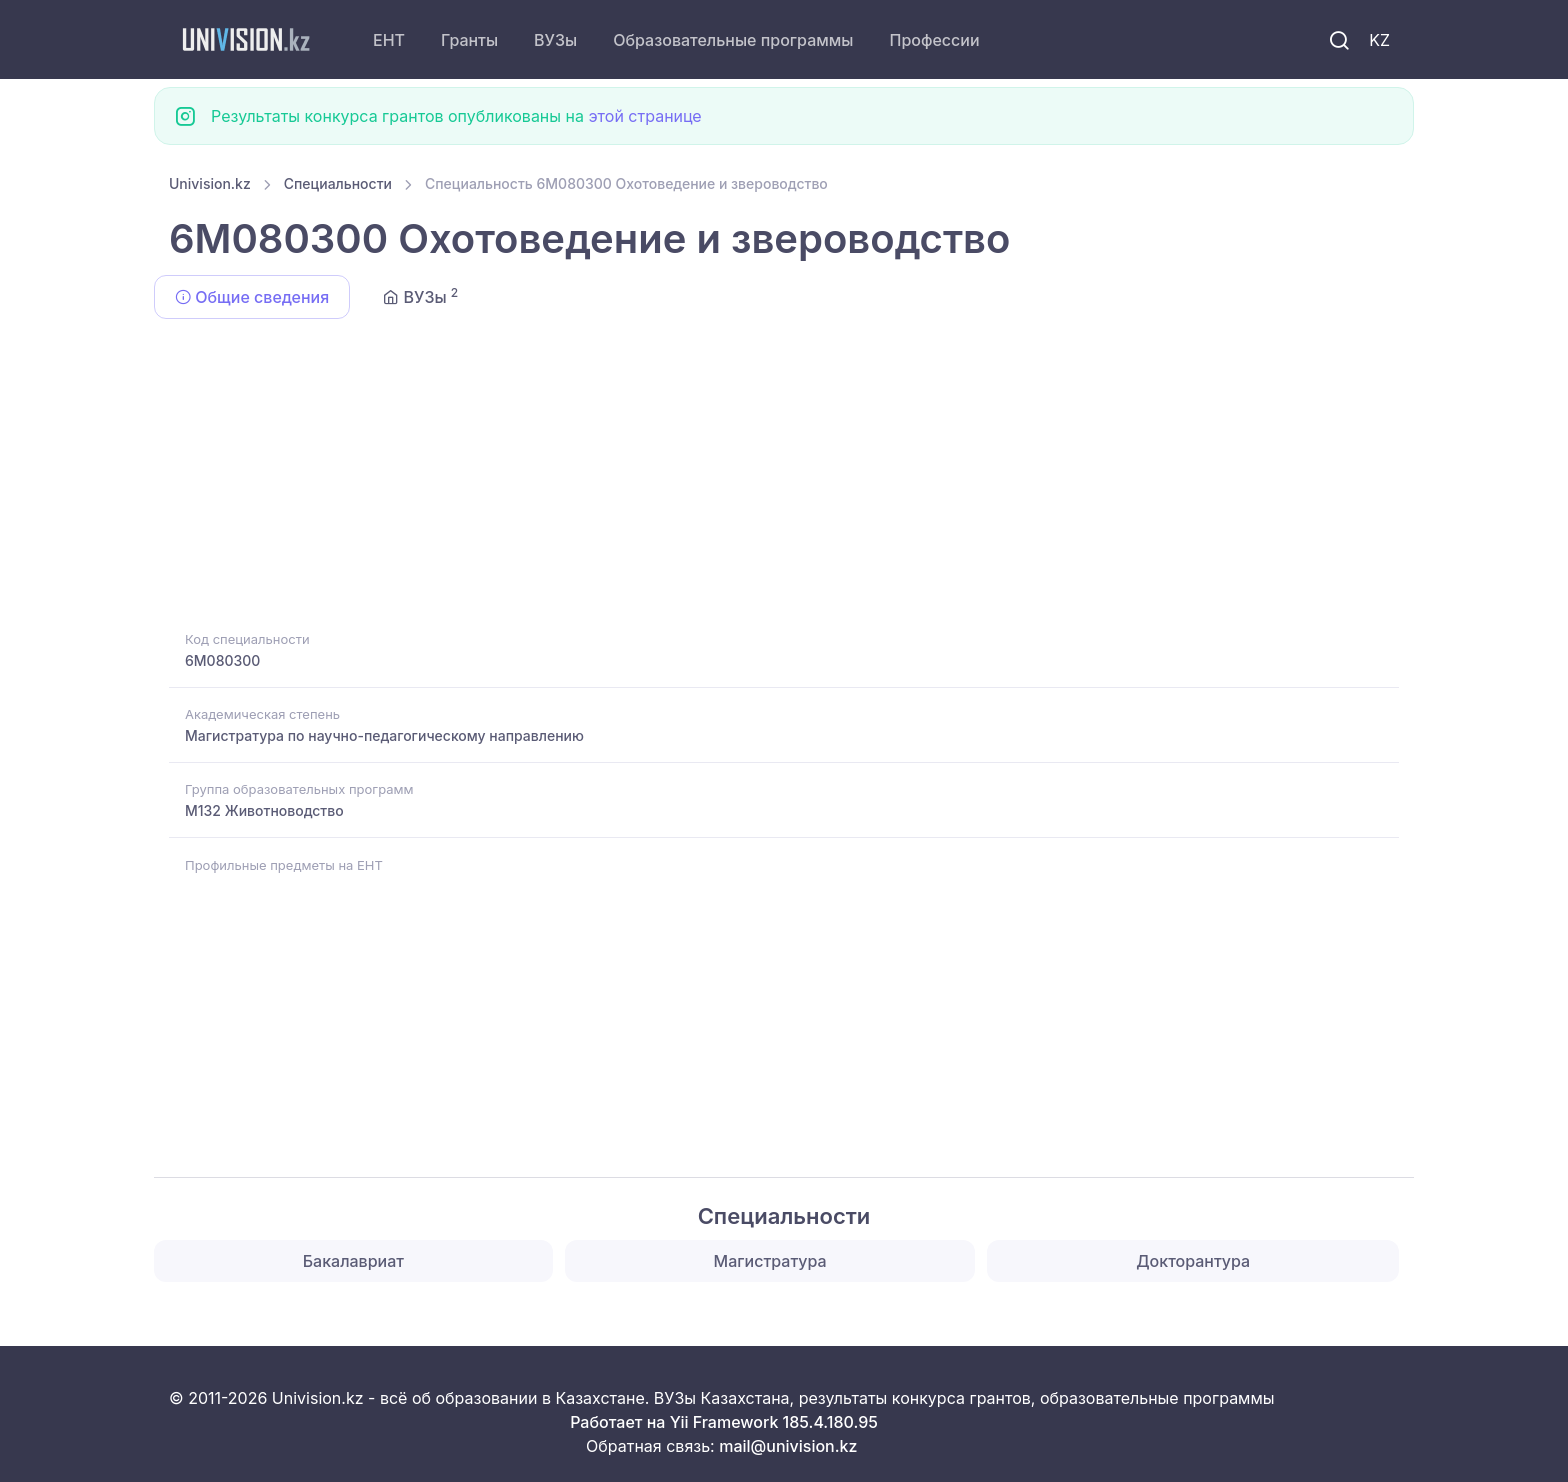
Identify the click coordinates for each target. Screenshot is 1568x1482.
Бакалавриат (353, 1261)
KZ (1379, 40)
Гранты (469, 40)
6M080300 (222, 660)
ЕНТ (389, 40)
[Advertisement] (769, 478)
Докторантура (1193, 1261)
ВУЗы (555, 40)
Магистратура (770, 1261)
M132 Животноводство (264, 810)
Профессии (934, 40)
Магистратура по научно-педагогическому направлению (384, 735)
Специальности (338, 183)
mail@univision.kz (788, 1446)
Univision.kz (210, 183)
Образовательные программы (733, 40)
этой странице (644, 116)
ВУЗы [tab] (420, 296)
